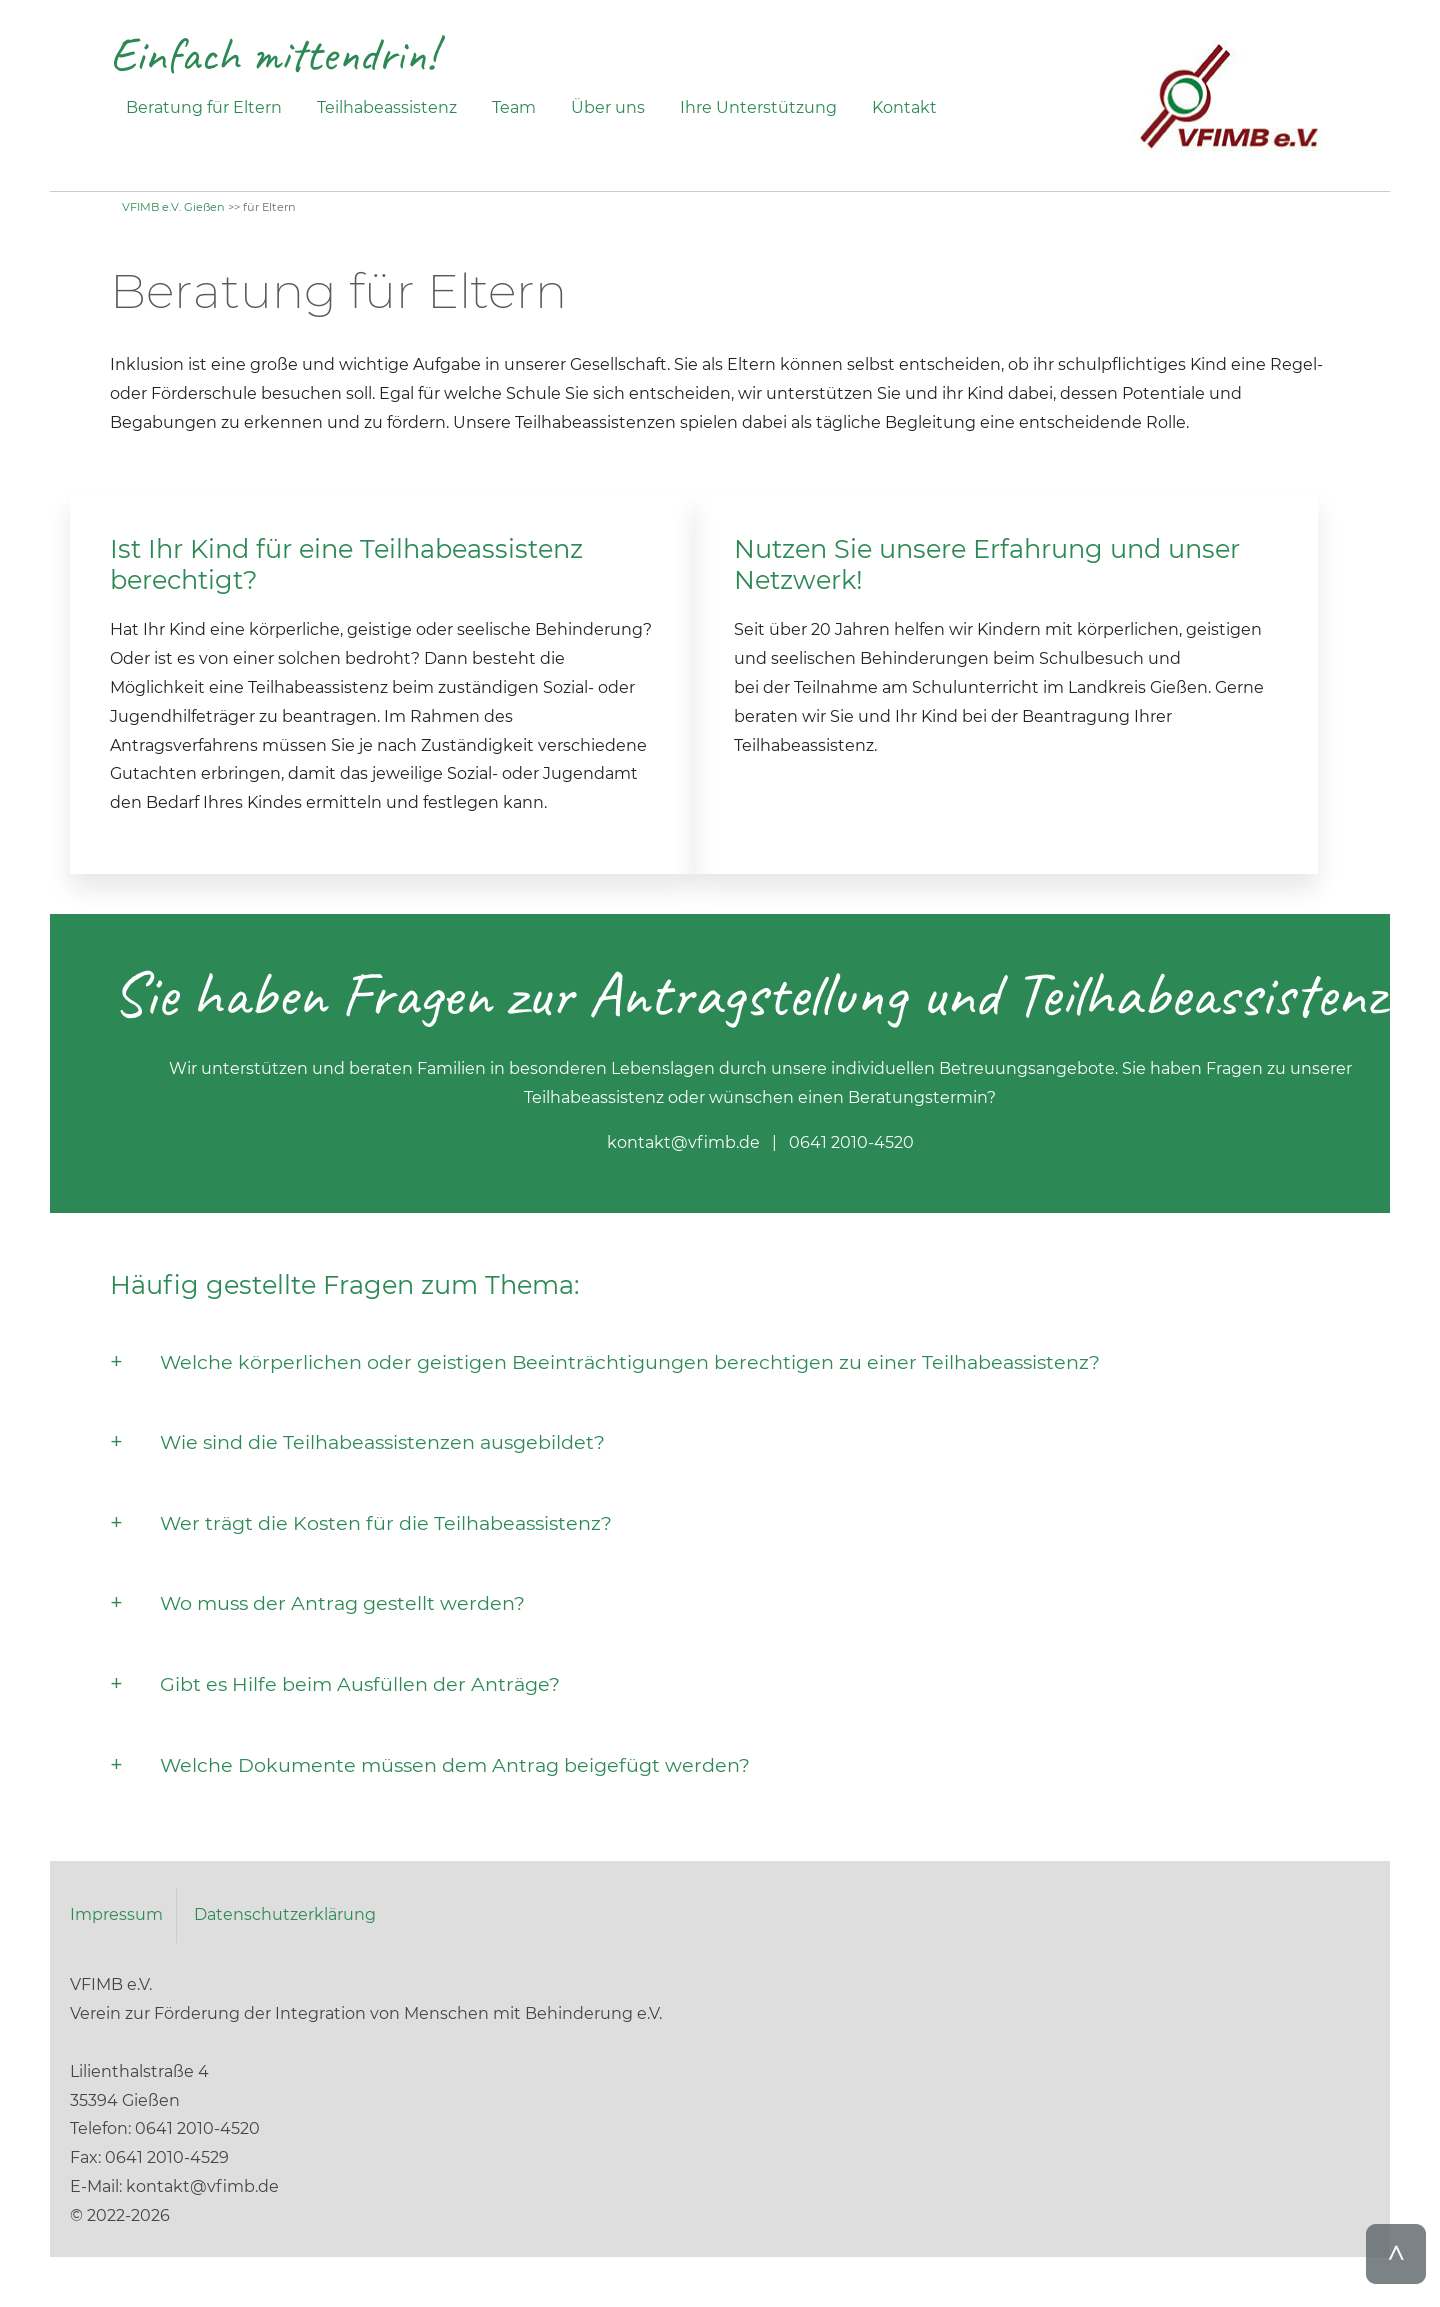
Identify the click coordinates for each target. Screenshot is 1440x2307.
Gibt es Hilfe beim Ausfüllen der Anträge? (360, 1684)
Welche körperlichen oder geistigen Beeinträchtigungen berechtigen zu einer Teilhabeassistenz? (630, 1362)
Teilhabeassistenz (387, 107)
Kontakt (904, 107)
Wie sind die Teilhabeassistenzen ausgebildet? (382, 1442)
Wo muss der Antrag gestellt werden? (342, 1603)
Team (514, 107)
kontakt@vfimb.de (683, 1142)
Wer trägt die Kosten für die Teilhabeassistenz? (386, 1523)
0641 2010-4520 (851, 1142)
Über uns (608, 107)
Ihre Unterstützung (758, 107)
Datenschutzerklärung (285, 1914)
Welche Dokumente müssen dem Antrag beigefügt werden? (455, 1765)
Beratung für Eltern (204, 107)
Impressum (116, 1914)
